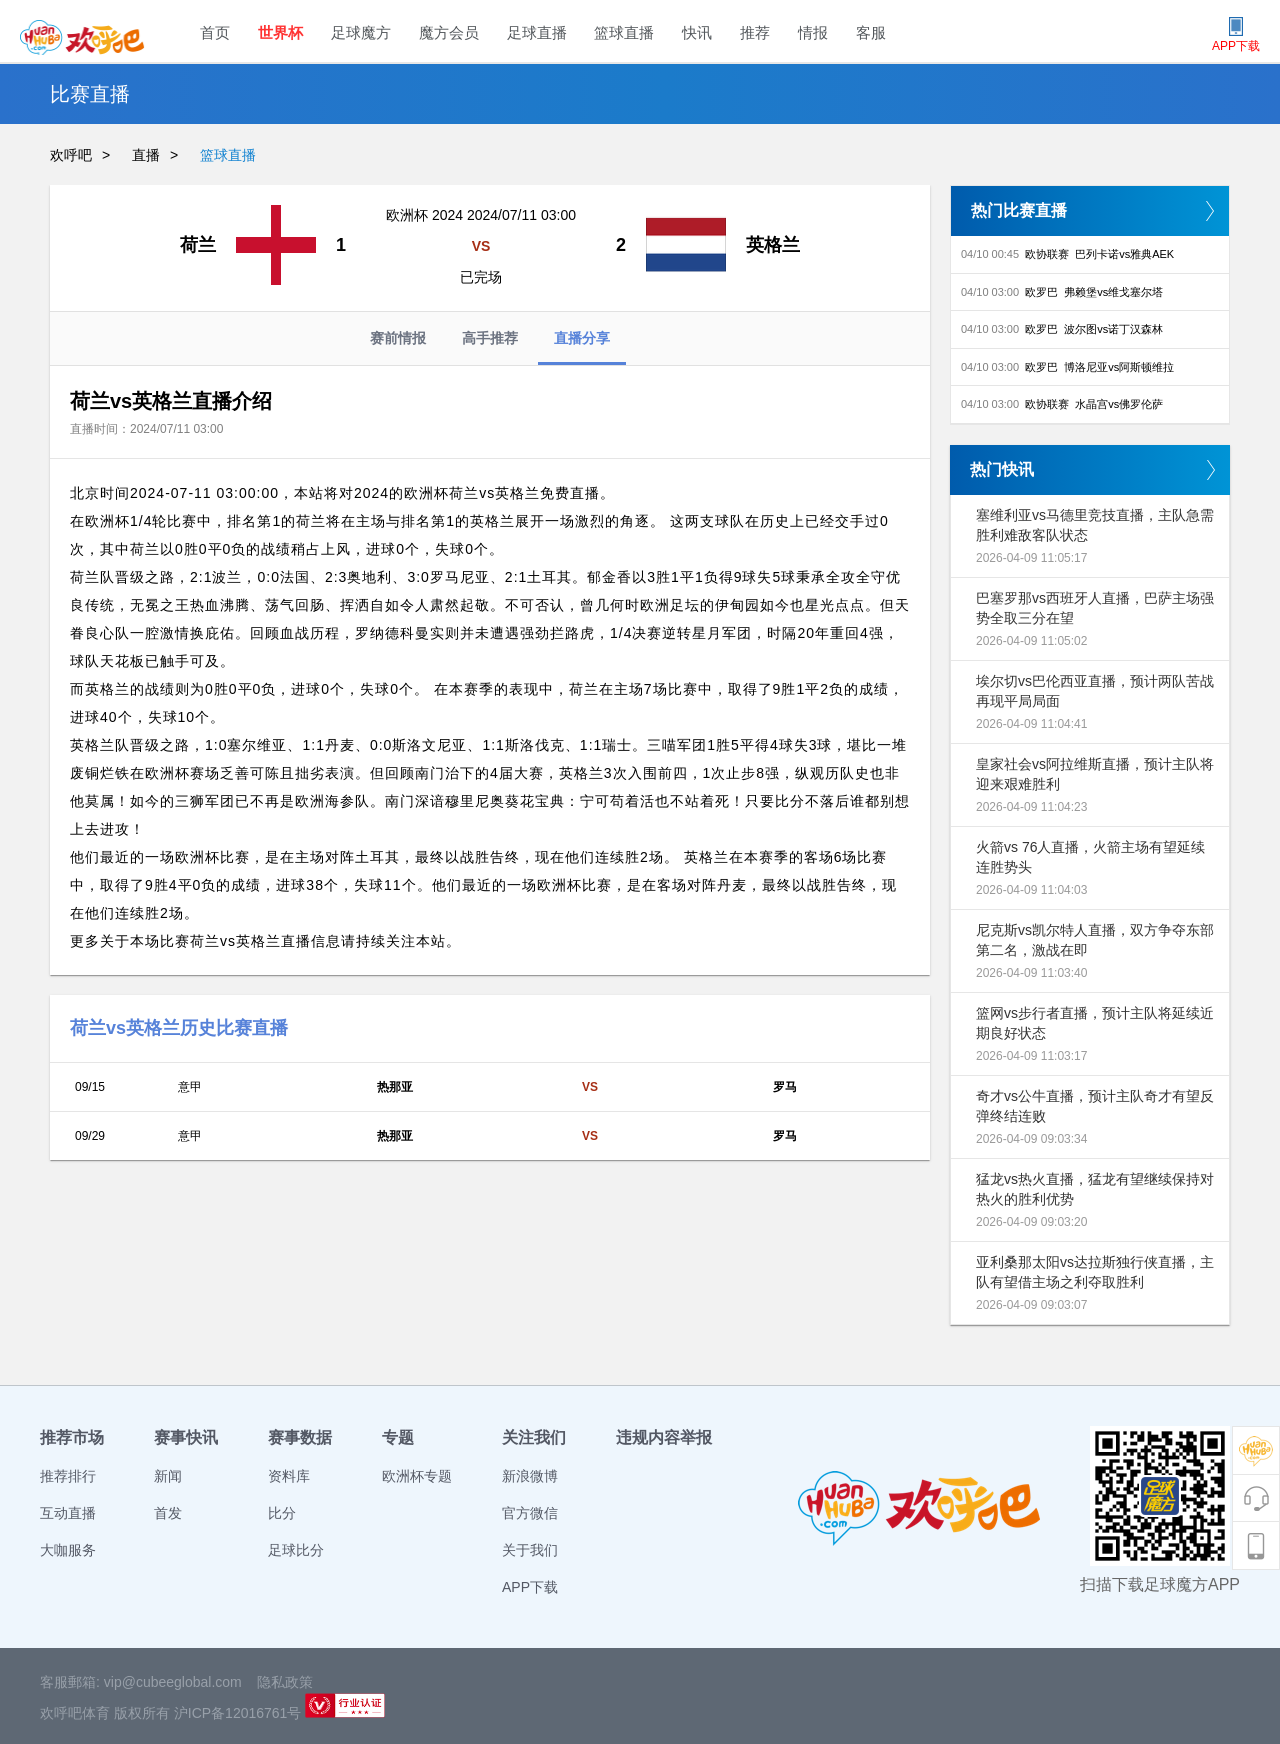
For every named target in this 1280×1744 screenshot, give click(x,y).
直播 (146, 155)
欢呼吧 (71, 155)
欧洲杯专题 (417, 1476)
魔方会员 (449, 32)
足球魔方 (361, 32)
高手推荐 (490, 338)
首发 (168, 1513)
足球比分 (296, 1550)
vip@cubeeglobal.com (173, 1682)
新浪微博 (530, 1476)
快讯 (697, 32)
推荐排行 (68, 1476)
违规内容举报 (664, 1437)
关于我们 (530, 1550)
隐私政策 (285, 1682)
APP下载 (530, 1587)
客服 (871, 32)
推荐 (755, 32)
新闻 (168, 1476)
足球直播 (537, 32)
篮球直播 (624, 32)
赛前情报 (398, 338)
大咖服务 (68, 1550)
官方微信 (530, 1513)
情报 (813, 32)
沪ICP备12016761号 (238, 1713)
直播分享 (582, 347)
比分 (282, 1513)
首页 (215, 32)
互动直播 (68, 1513)
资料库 (289, 1476)
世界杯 (280, 32)
